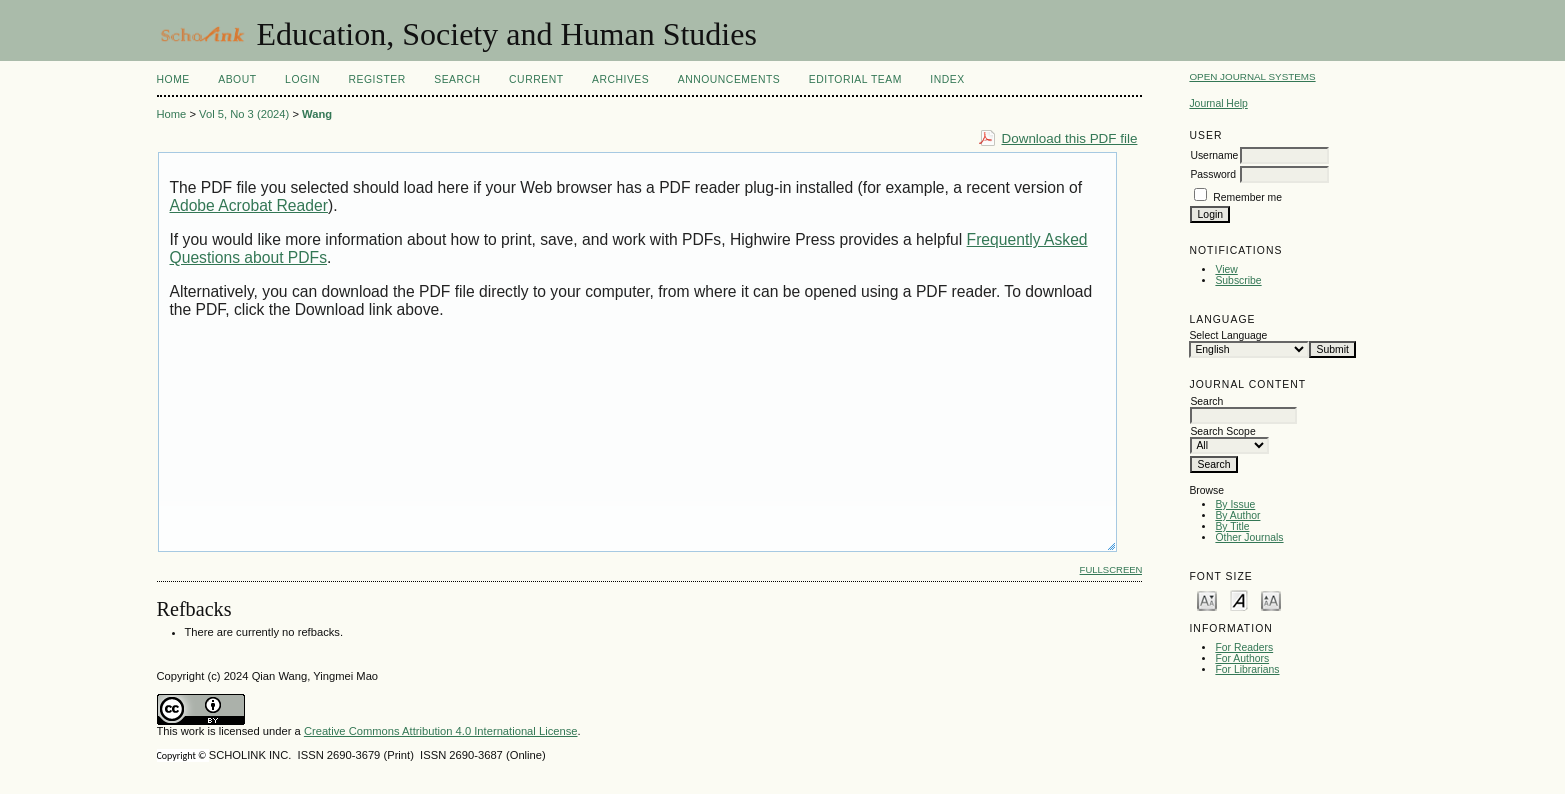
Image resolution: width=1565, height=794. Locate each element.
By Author (1237, 515)
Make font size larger (1271, 599)
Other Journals (1249, 537)
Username (1214, 155)
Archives (620, 79)
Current (536, 79)
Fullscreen (1111, 569)
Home (173, 79)
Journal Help (1218, 103)
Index (947, 79)
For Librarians (1247, 669)
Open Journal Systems (1252, 76)
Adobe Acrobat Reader (249, 205)
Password (1213, 174)
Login (302, 79)
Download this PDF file (1070, 138)
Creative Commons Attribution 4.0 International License (441, 731)
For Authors (1242, 658)
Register (376, 79)
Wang (317, 114)
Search (457, 79)
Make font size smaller (1207, 599)
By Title (1232, 526)
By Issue (1235, 504)
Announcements (729, 79)
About (237, 79)
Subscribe (1238, 280)
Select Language (1228, 335)
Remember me (1247, 197)
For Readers (1244, 647)
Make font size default (1239, 599)
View (1226, 269)
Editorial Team (855, 79)
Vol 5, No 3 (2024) (244, 114)
